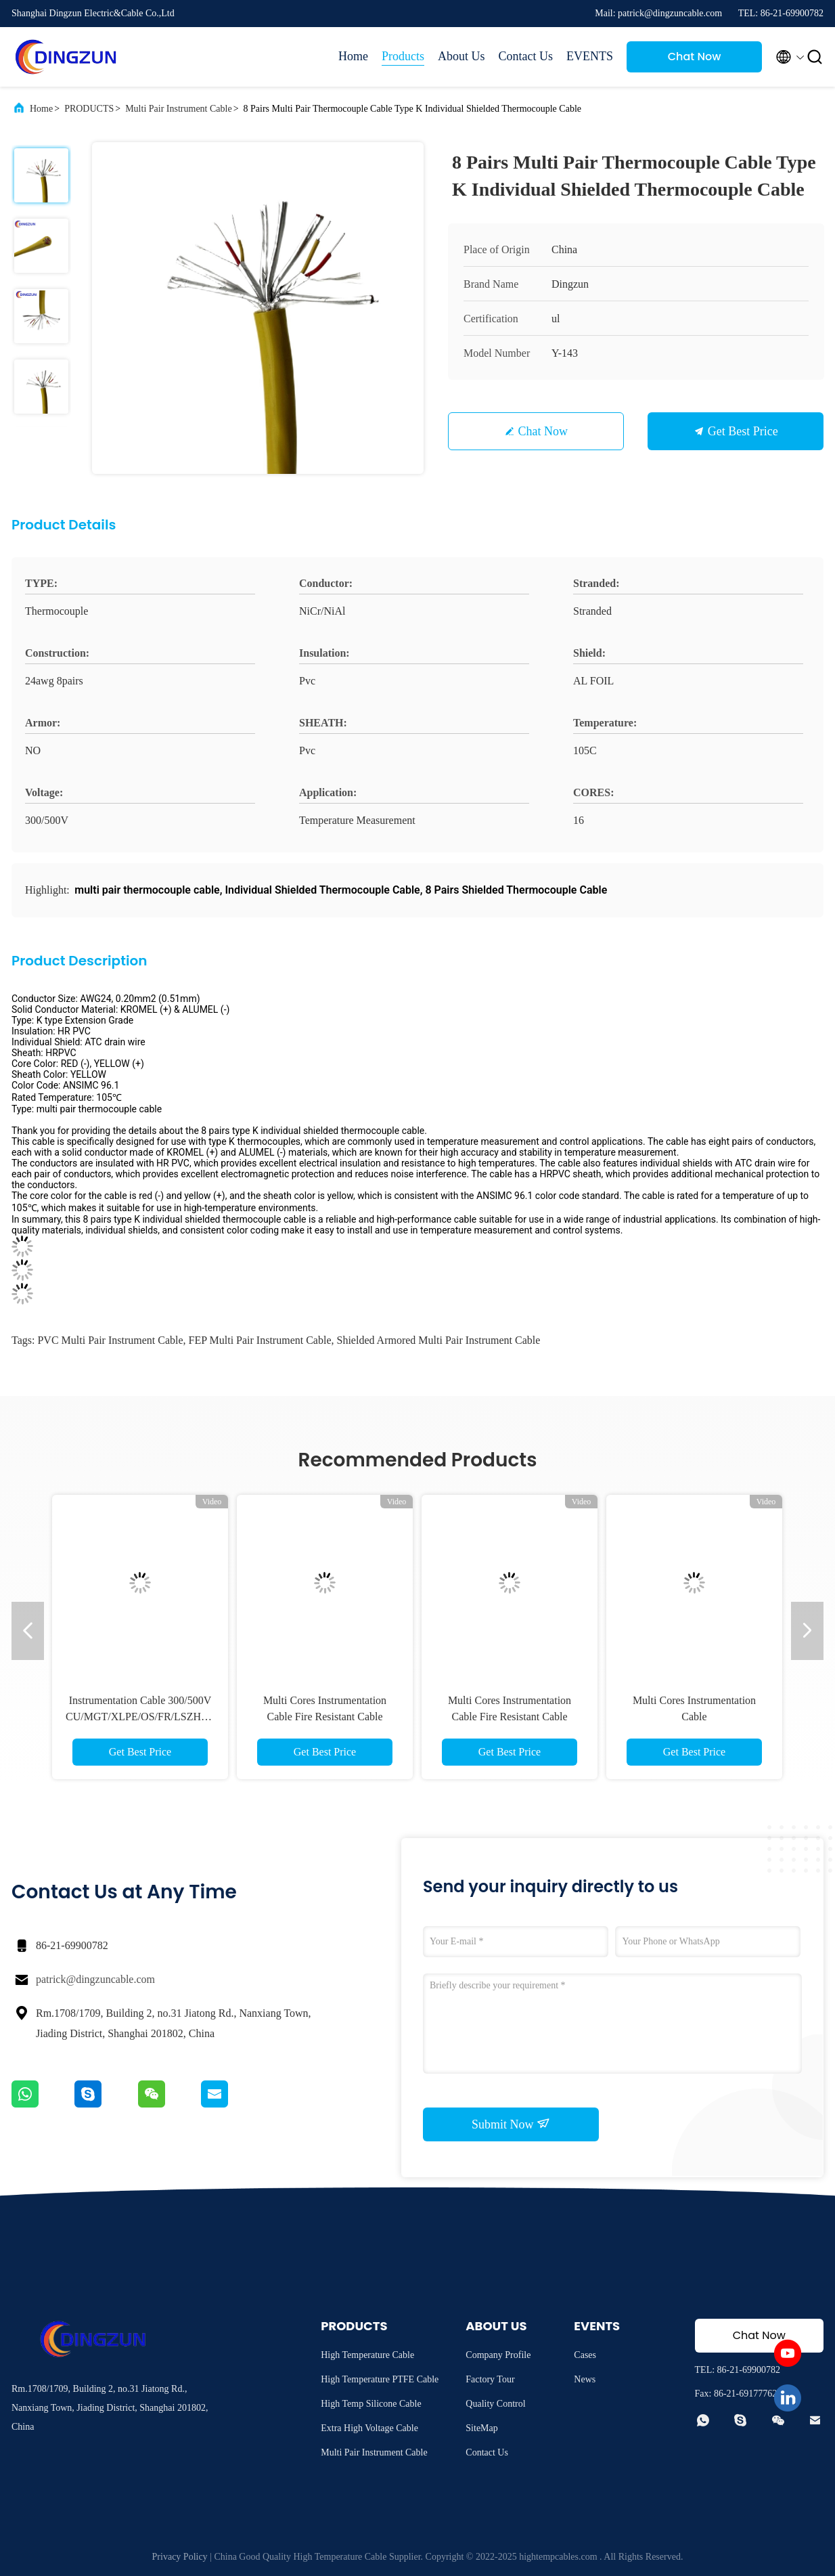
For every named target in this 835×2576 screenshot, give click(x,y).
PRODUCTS (89, 109)
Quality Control (495, 2404)
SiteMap (481, 2428)
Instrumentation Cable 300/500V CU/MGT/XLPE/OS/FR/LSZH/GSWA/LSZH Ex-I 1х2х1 (165, 1717)
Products (403, 56)
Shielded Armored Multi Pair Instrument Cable (439, 1340)
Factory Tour (490, 2379)
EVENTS (589, 56)
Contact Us (526, 56)
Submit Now (511, 2123)
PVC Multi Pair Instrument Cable (110, 1340)
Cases (585, 2355)
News (584, 2379)
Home (353, 56)
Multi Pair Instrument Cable (178, 109)
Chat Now (694, 56)
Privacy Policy (180, 2557)
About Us (461, 56)
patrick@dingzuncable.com (95, 1979)
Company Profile (498, 2355)
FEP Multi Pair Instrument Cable (260, 1340)
